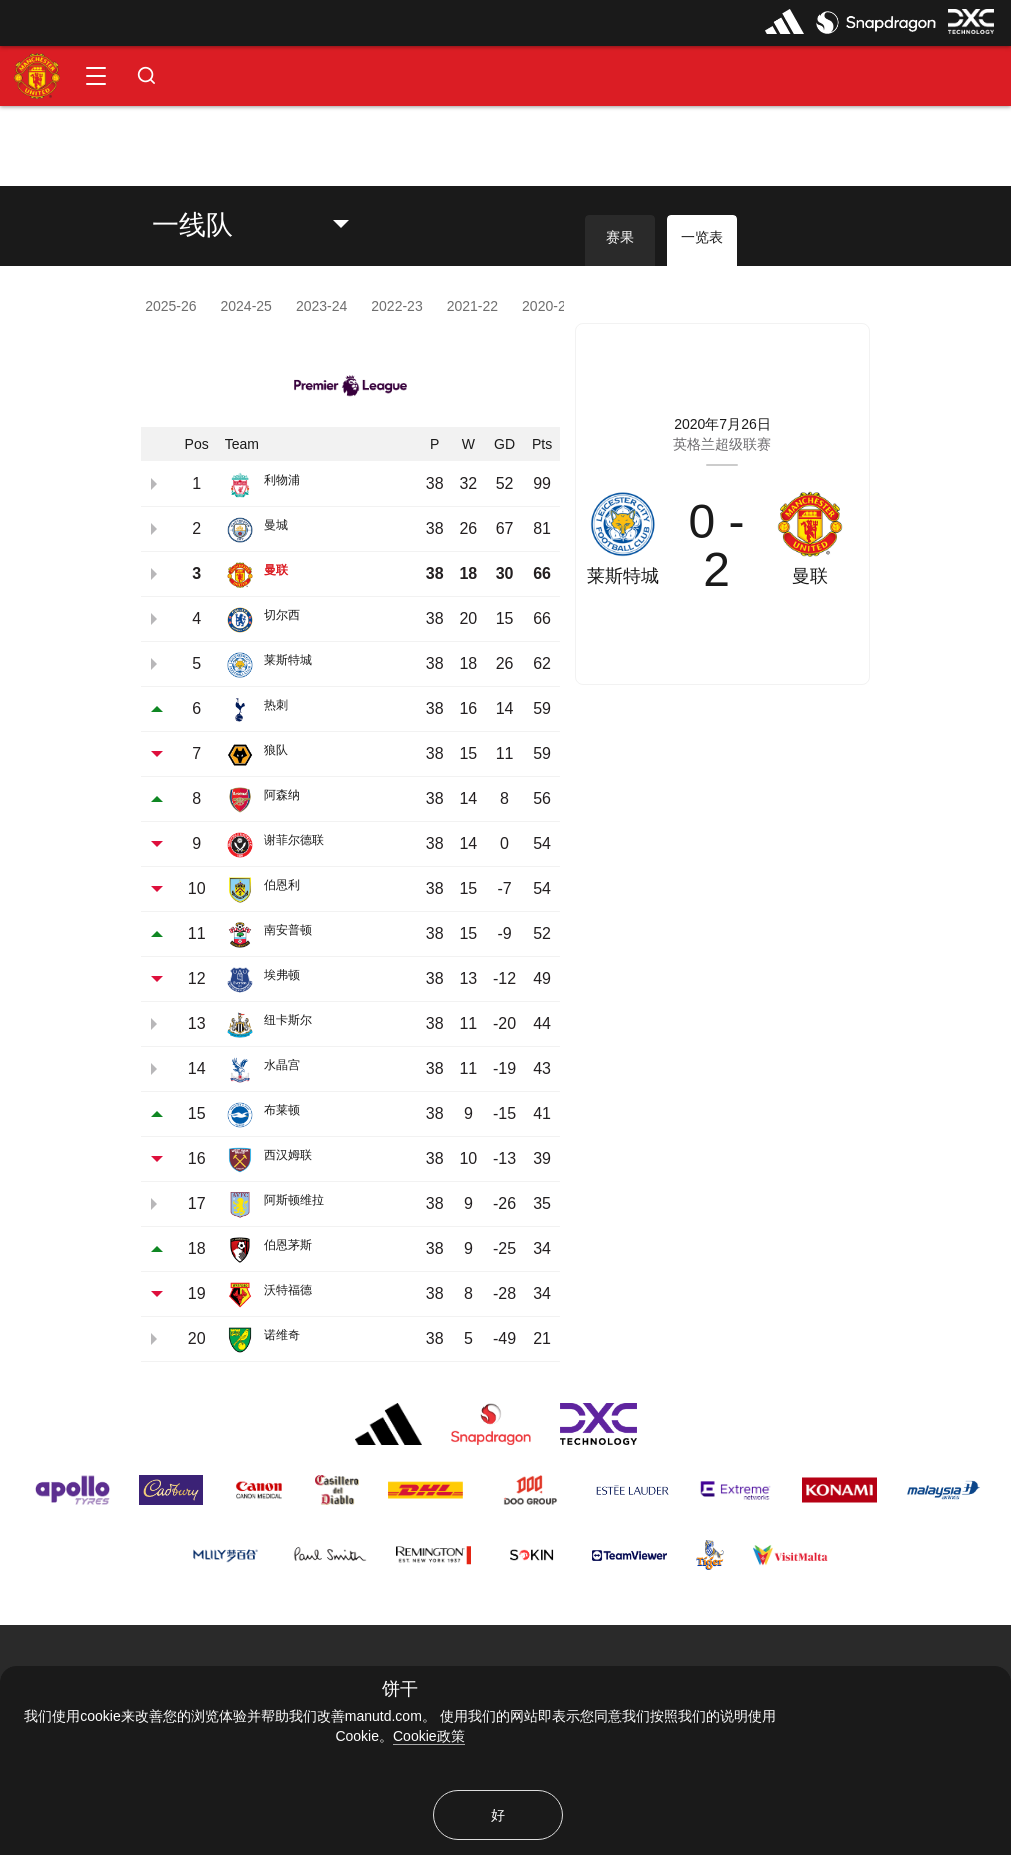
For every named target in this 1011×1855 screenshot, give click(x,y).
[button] (96, 76)
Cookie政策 (429, 1736)
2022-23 (396, 306)
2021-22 (472, 306)
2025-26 (170, 306)
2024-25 (246, 306)
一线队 (192, 225)
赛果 (620, 237)
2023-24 (321, 306)
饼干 (400, 1689)
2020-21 (547, 306)
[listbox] (266, 225)
